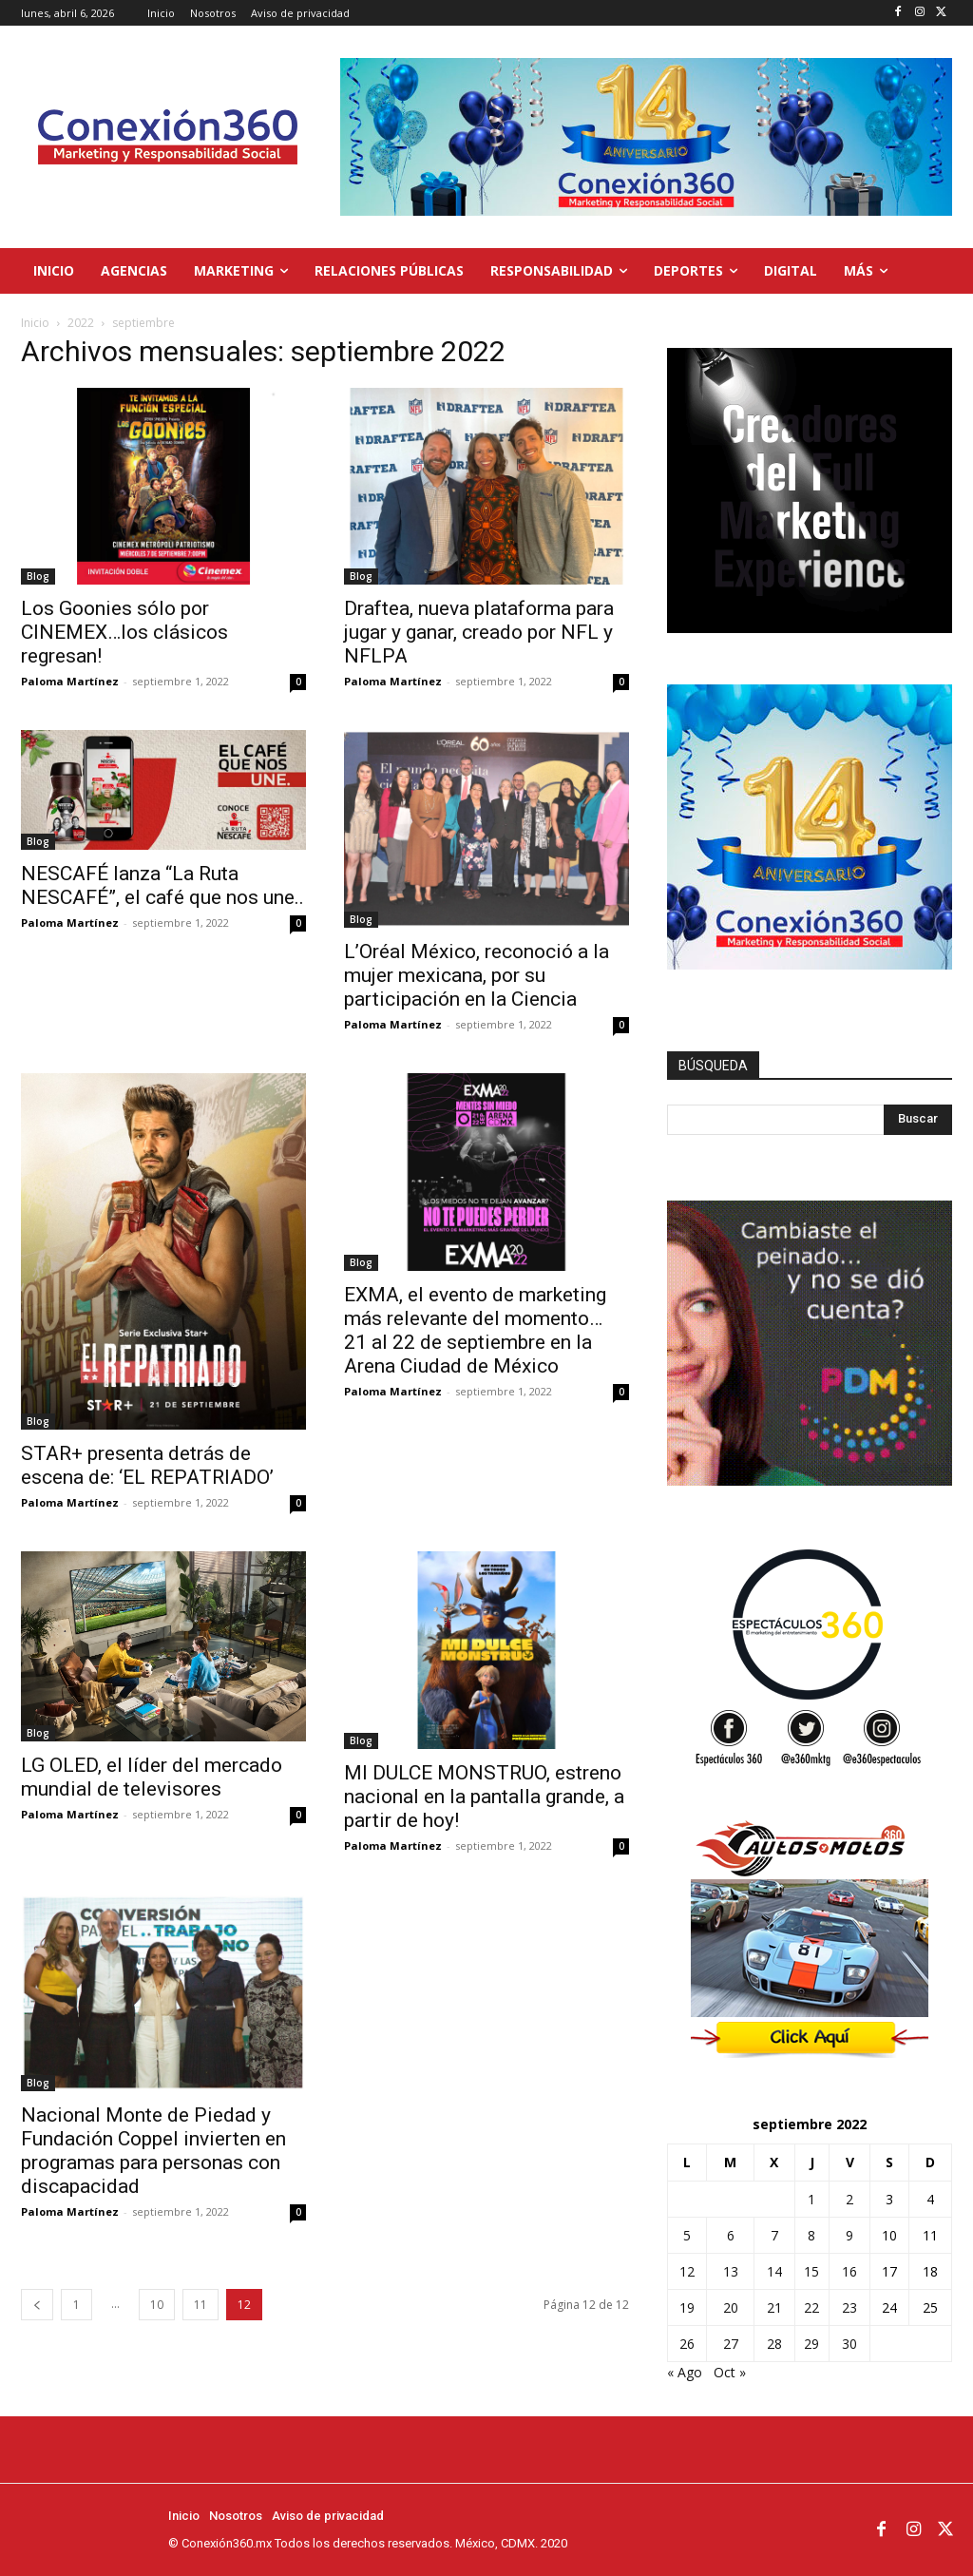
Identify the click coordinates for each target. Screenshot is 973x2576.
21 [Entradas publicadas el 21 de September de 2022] (774, 2307)
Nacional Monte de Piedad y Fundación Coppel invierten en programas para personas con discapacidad (153, 2151)
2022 (80, 323)
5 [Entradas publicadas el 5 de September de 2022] (687, 2235)
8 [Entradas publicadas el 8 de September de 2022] (811, 2235)
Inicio (35, 323)
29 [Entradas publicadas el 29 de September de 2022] (811, 2344)
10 (156, 2305)
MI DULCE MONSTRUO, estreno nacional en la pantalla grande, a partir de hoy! (484, 1796)
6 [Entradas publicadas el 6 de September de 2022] (731, 2235)
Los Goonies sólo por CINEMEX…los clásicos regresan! (124, 632)
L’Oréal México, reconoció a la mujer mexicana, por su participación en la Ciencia (476, 975)
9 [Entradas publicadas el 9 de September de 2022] (849, 2235)
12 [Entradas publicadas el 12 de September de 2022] (687, 2271)
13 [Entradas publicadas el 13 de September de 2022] (730, 2271)
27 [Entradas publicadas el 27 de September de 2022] (730, 2344)
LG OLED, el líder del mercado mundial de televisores (151, 1777)
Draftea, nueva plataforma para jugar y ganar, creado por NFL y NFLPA (479, 632)
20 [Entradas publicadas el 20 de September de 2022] (730, 2307)
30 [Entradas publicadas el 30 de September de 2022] (849, 2344)
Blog (38, 576)
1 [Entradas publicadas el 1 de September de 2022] (811, 2199)
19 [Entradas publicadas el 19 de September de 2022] (687, 2307)
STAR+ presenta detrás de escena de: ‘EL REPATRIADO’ (147, 1465)
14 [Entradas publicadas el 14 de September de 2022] (774, 2271)
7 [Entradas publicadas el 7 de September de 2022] (774, 2235)
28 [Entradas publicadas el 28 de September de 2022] (774, 2344)
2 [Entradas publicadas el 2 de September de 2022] (849, 2199)
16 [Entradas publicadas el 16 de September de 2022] (849, 2271)
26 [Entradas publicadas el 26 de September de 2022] (687, 2344)
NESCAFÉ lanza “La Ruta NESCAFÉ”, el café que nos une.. (162, 885)
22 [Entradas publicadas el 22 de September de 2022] (811, 2307)
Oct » (730, 2372)
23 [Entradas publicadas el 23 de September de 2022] (849, 2307)
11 (200, 2305)
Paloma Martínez (70, 681)
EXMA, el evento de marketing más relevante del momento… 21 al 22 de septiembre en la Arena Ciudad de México (475, 1330)
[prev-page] (37, 2304)
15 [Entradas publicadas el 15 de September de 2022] (811, 2271)
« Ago (684, 2372)
